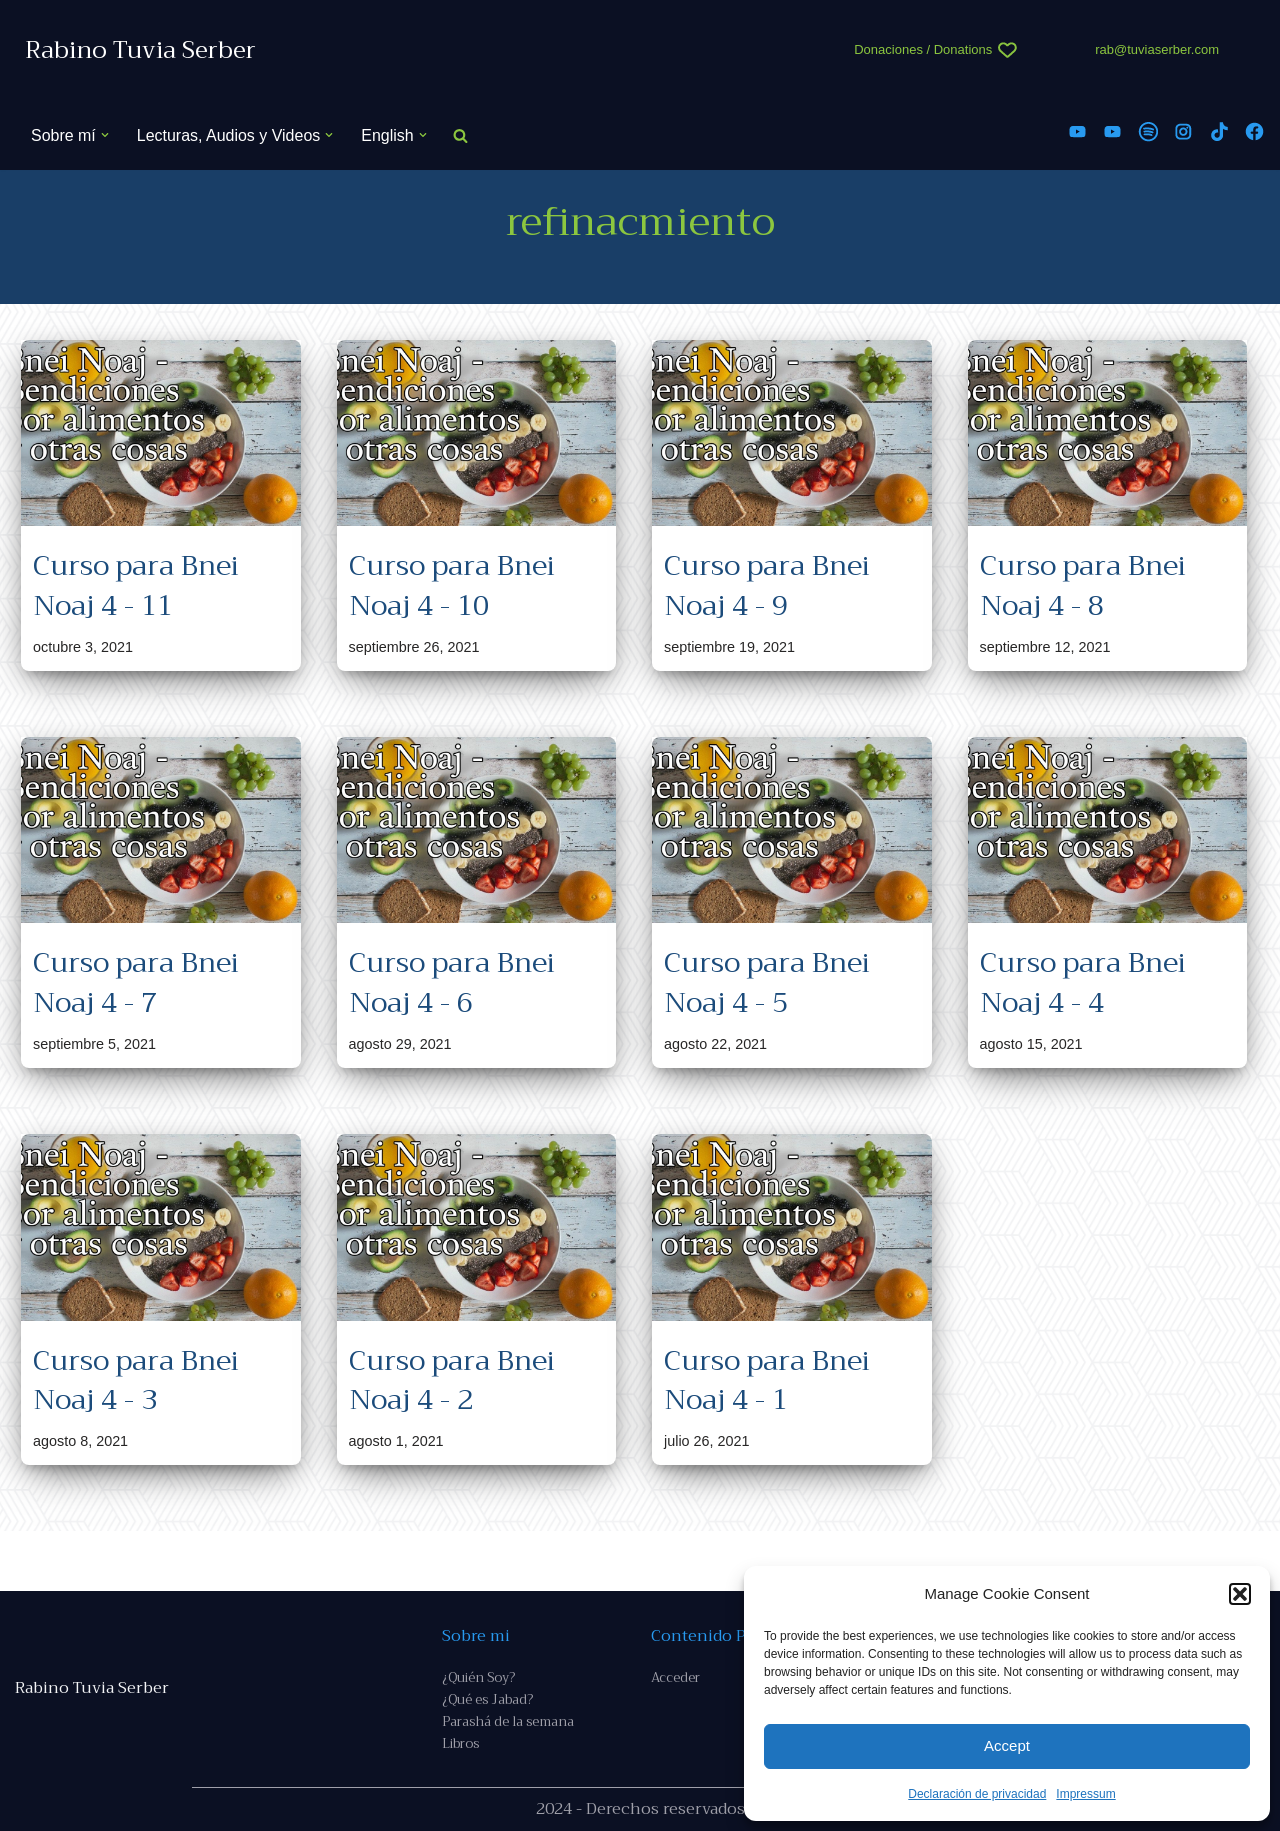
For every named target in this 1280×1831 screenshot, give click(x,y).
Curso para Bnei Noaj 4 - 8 (1083, 585)
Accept (1007, 1745)
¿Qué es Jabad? (487, 1699)
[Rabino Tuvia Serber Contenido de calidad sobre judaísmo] (140, 50)
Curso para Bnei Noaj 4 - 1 (767, 1380)
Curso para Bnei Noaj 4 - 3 (136, 1380)
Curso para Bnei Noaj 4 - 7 (136, 983)
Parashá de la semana (508, 1721)
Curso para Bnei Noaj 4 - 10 (452, 585)
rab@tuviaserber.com (1157, 49)
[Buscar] (460, 135)
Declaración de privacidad (977, 1794)
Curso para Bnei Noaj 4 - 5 (767, 983)
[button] (1240, 1594)
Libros (460, 1743)
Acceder (675, 1677)
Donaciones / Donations (923, 49)
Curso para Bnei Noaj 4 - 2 (452, 1380)
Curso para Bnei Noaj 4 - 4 (1083, 983)
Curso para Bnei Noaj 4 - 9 (767, 585)
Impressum (1085, 1794)
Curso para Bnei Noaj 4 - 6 (452, 983)
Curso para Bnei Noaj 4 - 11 (136, 585)
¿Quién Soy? (478, 1677)
